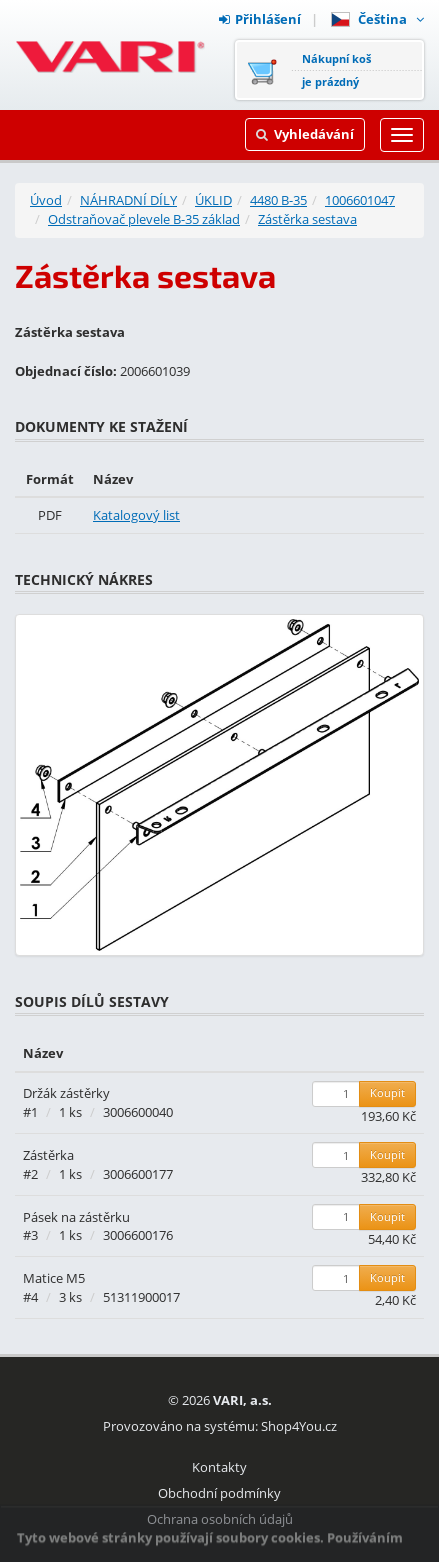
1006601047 (360, 200)
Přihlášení (260, 19)
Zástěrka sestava (307, 219)
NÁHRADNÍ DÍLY (128, 200)
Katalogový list (136, 515)
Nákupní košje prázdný (336, 70)
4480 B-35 (278, 200)
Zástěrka (48, 1155)
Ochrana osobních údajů (220, 1519)
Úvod (46, 200)
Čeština (377, 19)
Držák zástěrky (66, 1093)
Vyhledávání (305, 134)
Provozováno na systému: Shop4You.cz (220, 1426)
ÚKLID (213, 200)
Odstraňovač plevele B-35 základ (144, 219)
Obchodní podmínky (219, 1493)
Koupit (387, 1092)
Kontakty (219, 1467)
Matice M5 (54, 1278)
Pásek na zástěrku (76, 1217)
